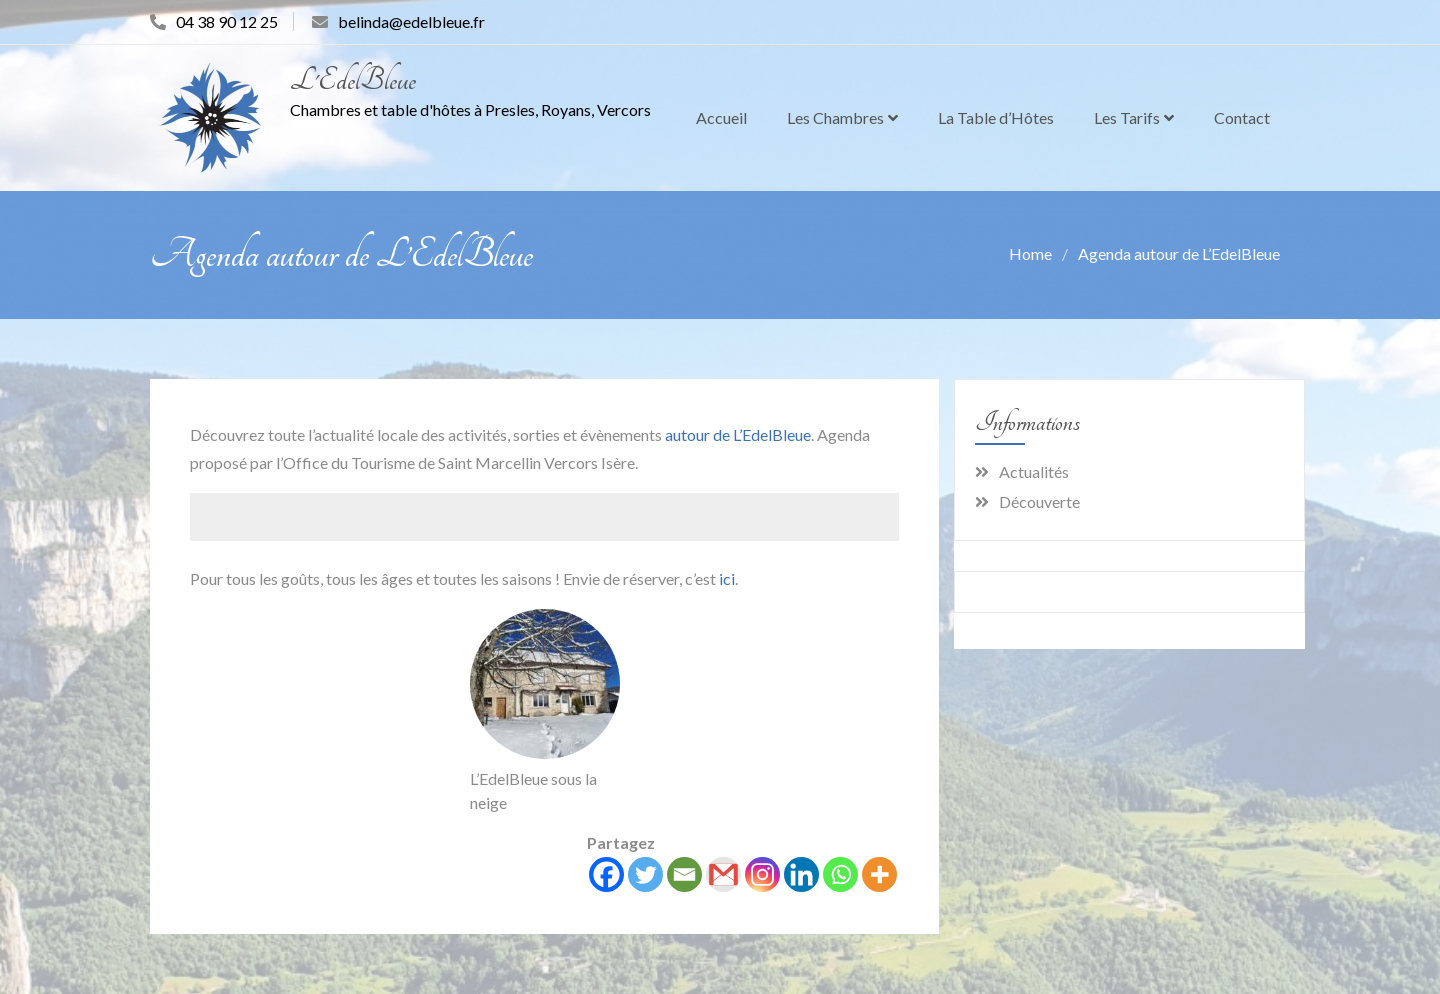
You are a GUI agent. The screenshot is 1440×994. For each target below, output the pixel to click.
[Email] (684, 874)
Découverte (1039, 501)
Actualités (1034, 471)
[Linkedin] (801, 874)
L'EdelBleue (353, 80)
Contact (1242, 117)
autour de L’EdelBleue (738, 434)
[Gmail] (723, 874)
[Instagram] (762, 874)
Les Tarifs (1127, 117)
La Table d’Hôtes (996, 117)
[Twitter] (645, 874)
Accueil (721, 117)
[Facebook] (606, 874)
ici (727, 578)
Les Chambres (835, 117)
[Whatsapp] (840, 874)
